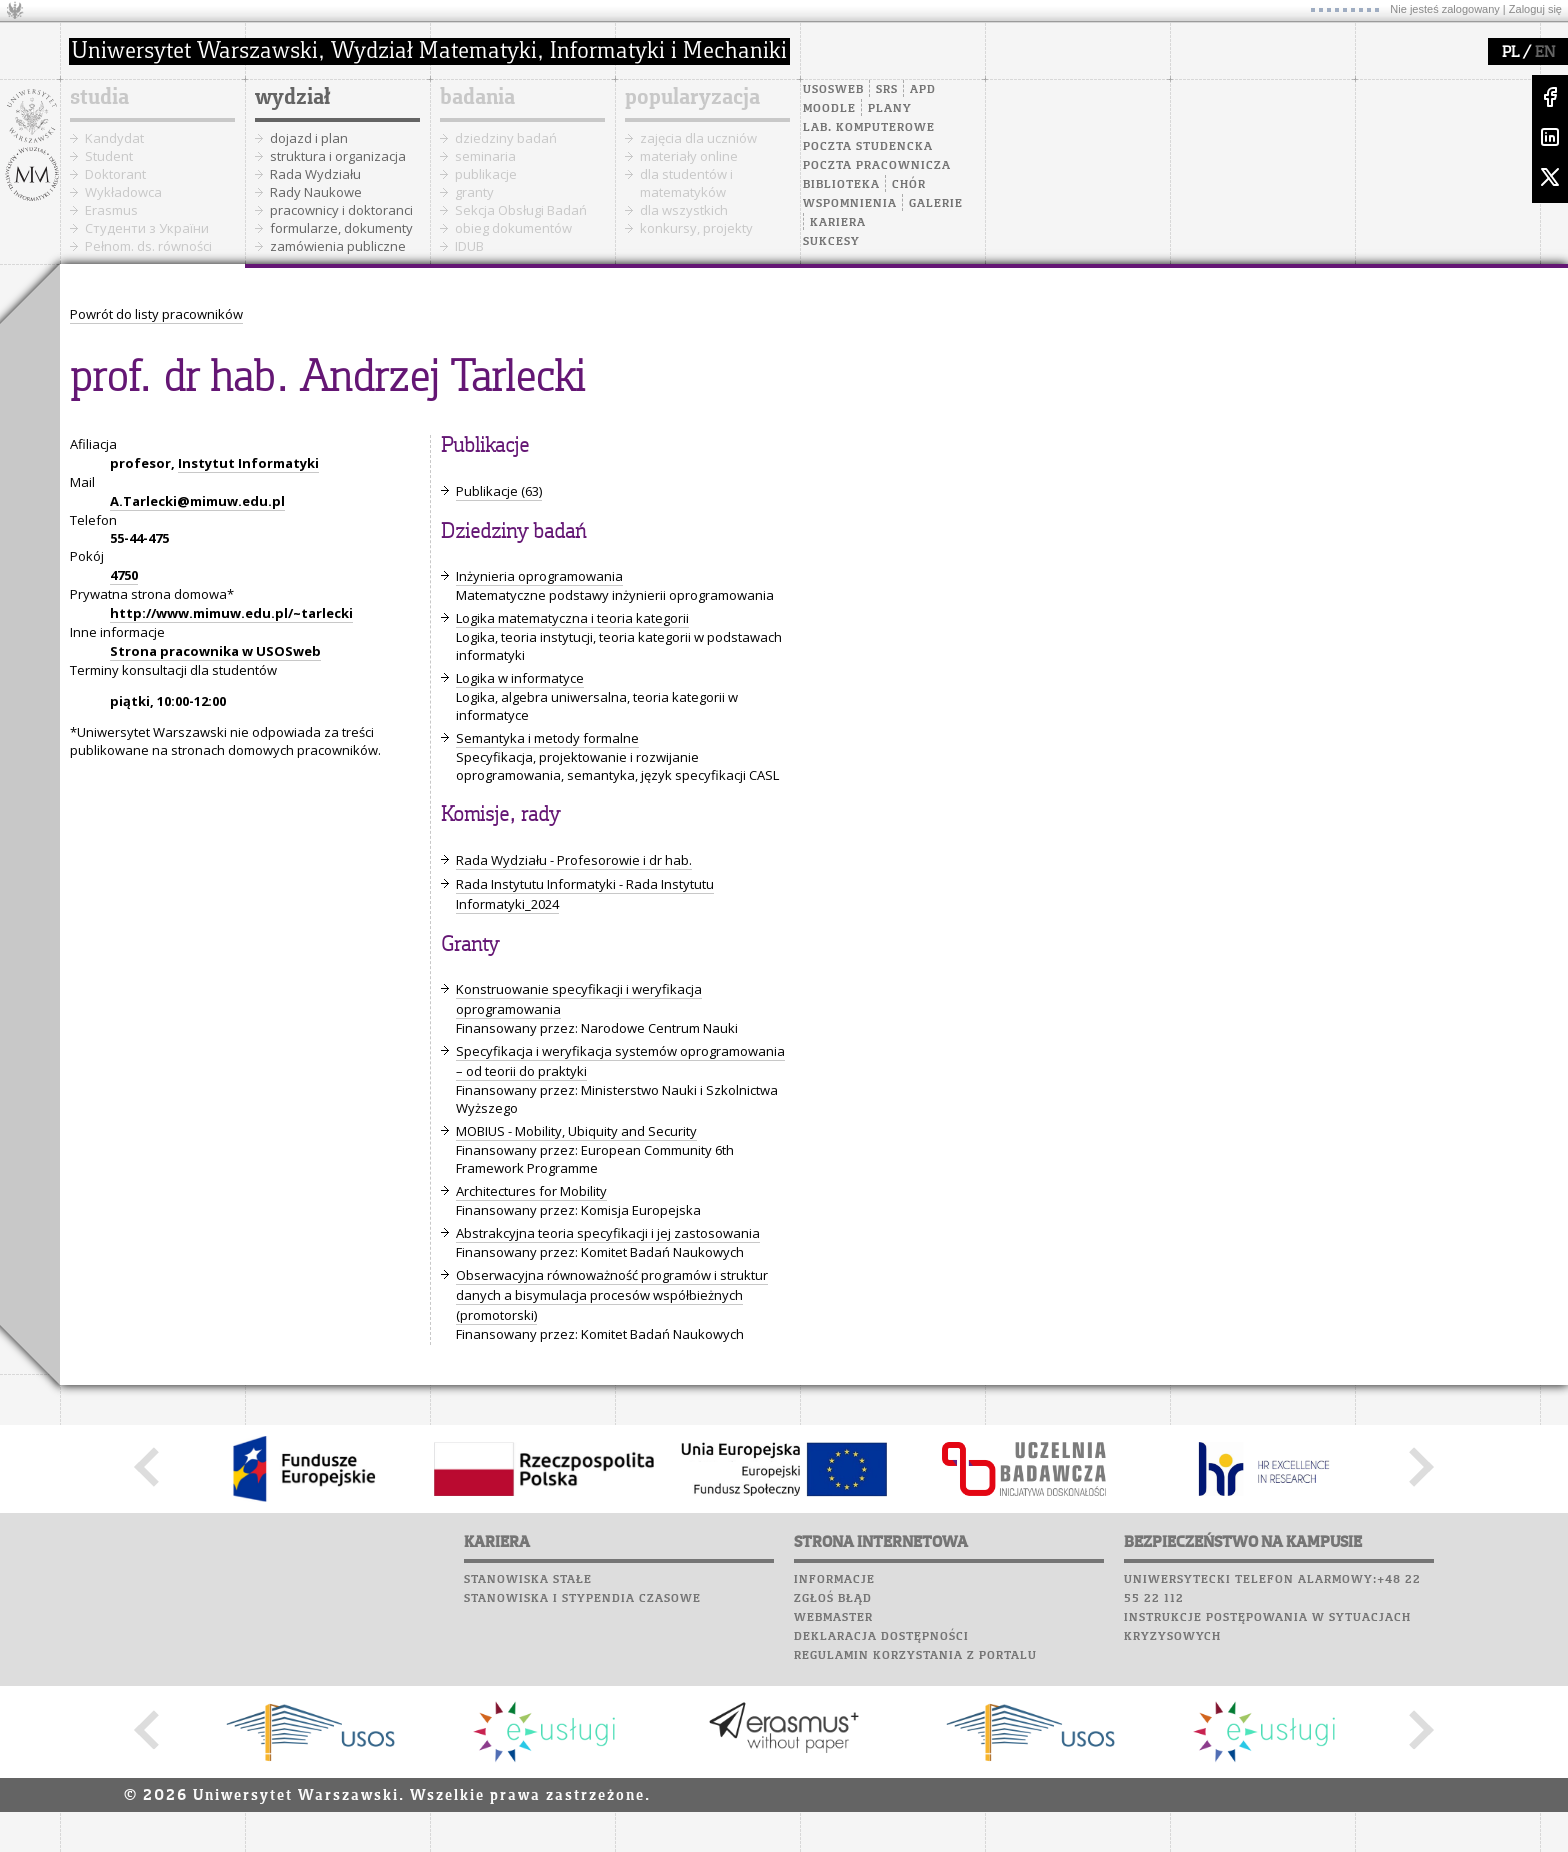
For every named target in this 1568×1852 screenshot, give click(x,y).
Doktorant (115, 174)
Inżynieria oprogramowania (539, 576)
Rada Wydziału (315, 174)
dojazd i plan (309, 138)
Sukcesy (831, 242)
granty (474, 192)
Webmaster (833, 1618)
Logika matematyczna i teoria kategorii (572, 618)
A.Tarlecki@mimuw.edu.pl (197, 501)
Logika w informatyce (520, 678)
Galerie (936, 204)
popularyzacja (692, 98)
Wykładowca (123, 192)
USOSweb (833, 90)
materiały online (689, 156)
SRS (887, 90)
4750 (124, 575)
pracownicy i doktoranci (341, 210)
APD (923, 90)
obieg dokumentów (513, 228)
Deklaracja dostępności (881, 1637)
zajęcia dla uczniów (698, 138)
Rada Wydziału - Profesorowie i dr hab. (574, 860)
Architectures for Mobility (531, 1191)
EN (1545, 53)
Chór (909, 185)
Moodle (829, 109)
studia (99, 98)
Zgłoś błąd (833, 1599)
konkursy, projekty (696, 228)
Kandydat (114, 138)
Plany (890, 109)
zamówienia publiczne (338, 246)
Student (109, 156)
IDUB (469, 246)
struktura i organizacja (338, 156)
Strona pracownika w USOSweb (215, 651)
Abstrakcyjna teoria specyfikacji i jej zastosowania (608, 1233)
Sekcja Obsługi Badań (521, 210)
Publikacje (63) (499, 491)
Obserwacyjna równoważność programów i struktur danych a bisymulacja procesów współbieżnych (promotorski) (612, 1295)
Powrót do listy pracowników (156, 314)
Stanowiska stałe (528, 1580)
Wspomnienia (850, 204)
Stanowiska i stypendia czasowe (582, 1599)
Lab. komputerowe (869, 128)
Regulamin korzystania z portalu (915, 1656)
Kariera (838, 223)
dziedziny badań (506, 138)
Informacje (834, 1580)
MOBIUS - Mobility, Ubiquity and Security (576, 1131)
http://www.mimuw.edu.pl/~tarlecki (231, 613)
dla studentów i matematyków (686, 183)
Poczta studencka (868, 147)
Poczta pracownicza (877, 166)
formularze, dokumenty (341, 228)
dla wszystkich (684, 210)
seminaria (485, 156)
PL (1510, 53)
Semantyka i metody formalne (547, 738)
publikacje (486, 174)
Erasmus (111, 210)
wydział (292, 98)
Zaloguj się (1535, 9)
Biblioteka (841, 185)
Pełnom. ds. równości (148, 246)
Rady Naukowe (316, 192)
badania (477, 98)
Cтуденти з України (147, 228)
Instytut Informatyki (248, 463)
